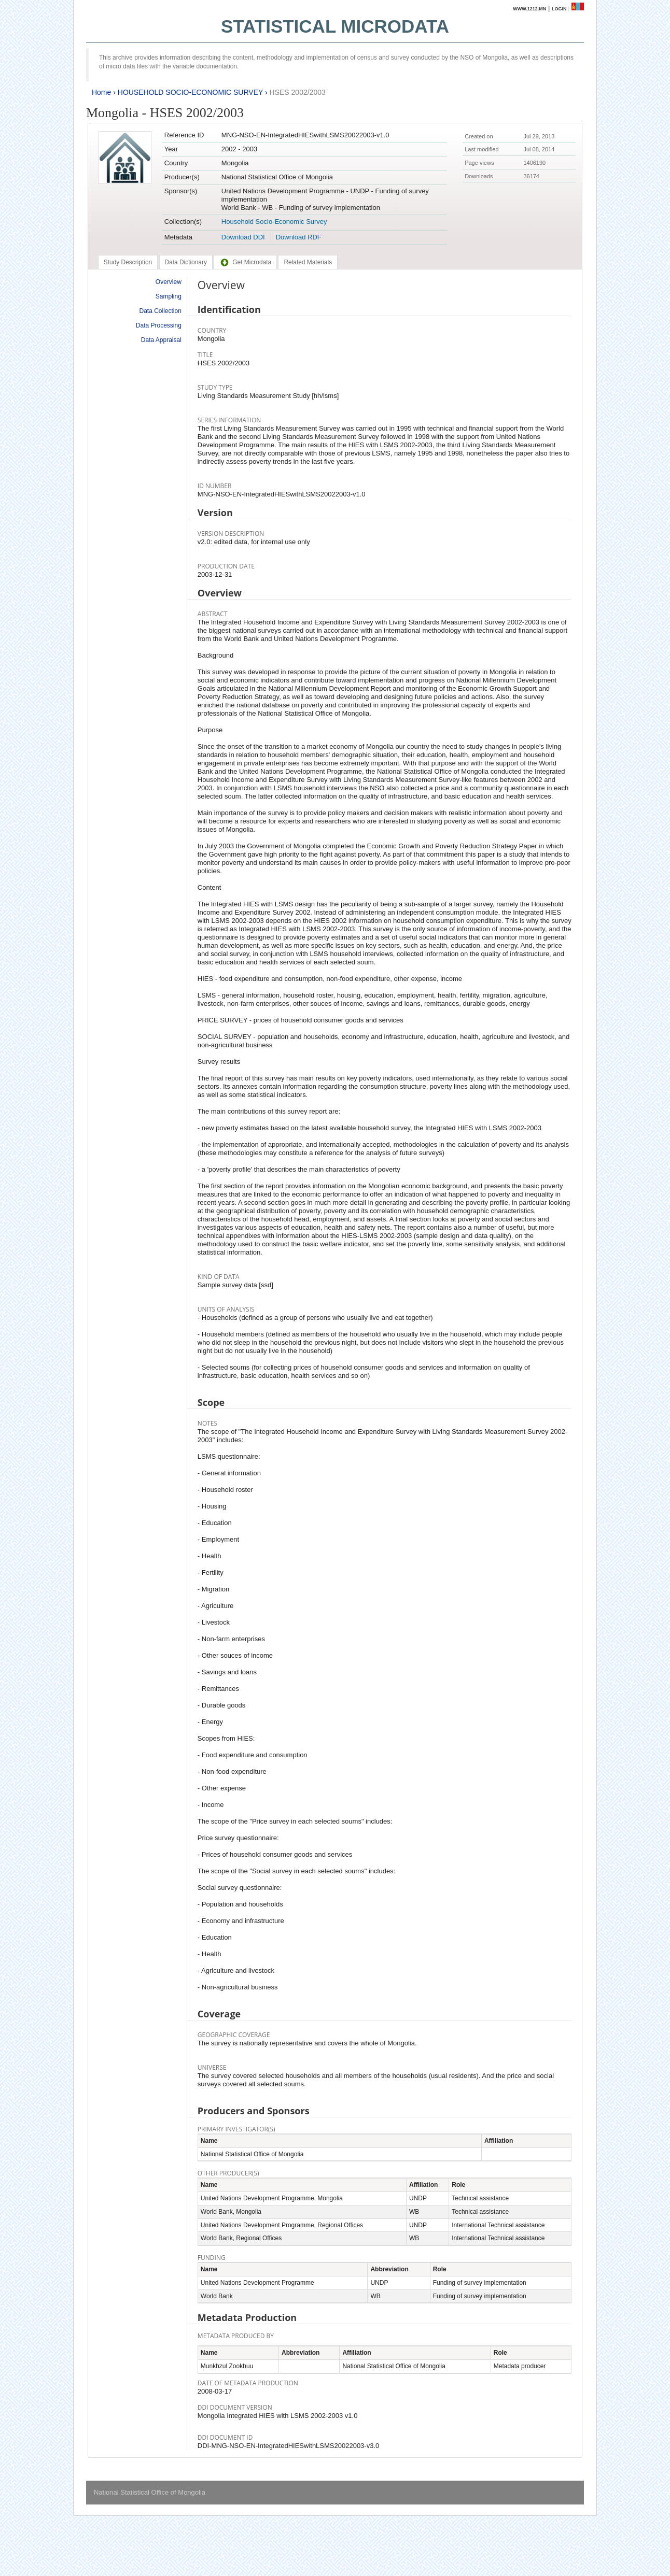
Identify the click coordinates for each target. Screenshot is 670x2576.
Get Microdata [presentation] (245, 262)
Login (559, 8)
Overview (169, 282)
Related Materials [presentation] (308, 262)
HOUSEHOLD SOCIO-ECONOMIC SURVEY (190, 92)
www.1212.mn (529, 8)
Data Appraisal (161, 340)
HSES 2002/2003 (298, 92)
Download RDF (299, 237)
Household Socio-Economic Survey (274, 221)
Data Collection (160, 311)
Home (101, 92)
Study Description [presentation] (128, 262)
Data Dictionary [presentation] (186, 262)
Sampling (169, 296)
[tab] (128, 262)
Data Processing (159, 325)
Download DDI (243, 237)
